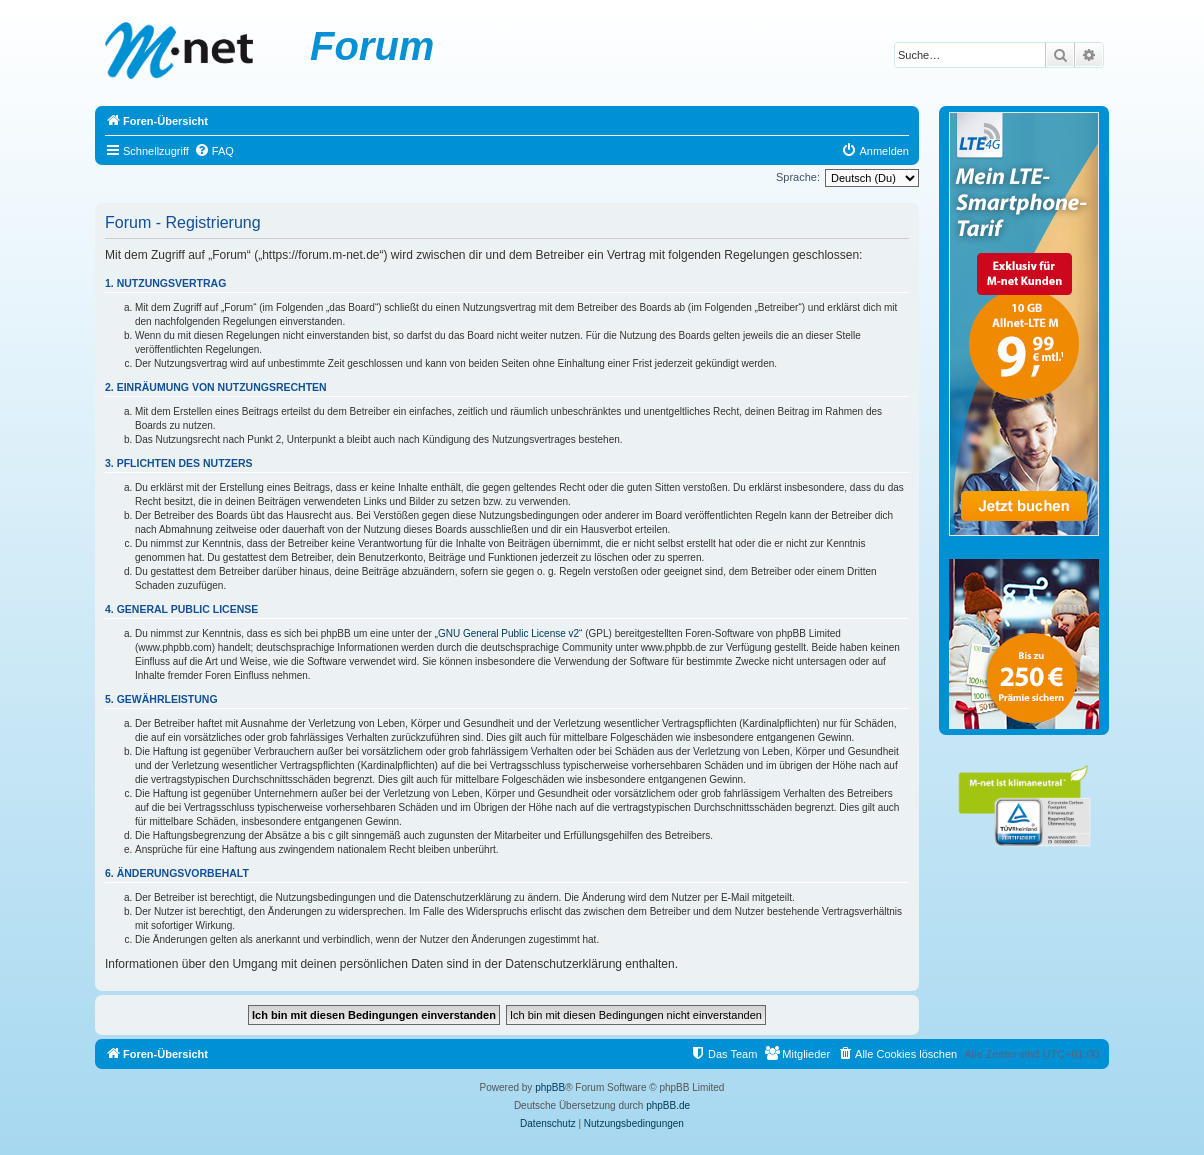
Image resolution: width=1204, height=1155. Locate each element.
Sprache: (798, 177)
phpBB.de (668, 1105)
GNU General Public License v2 (508, 633)
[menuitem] (214, 151)
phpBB (550, 1087)
